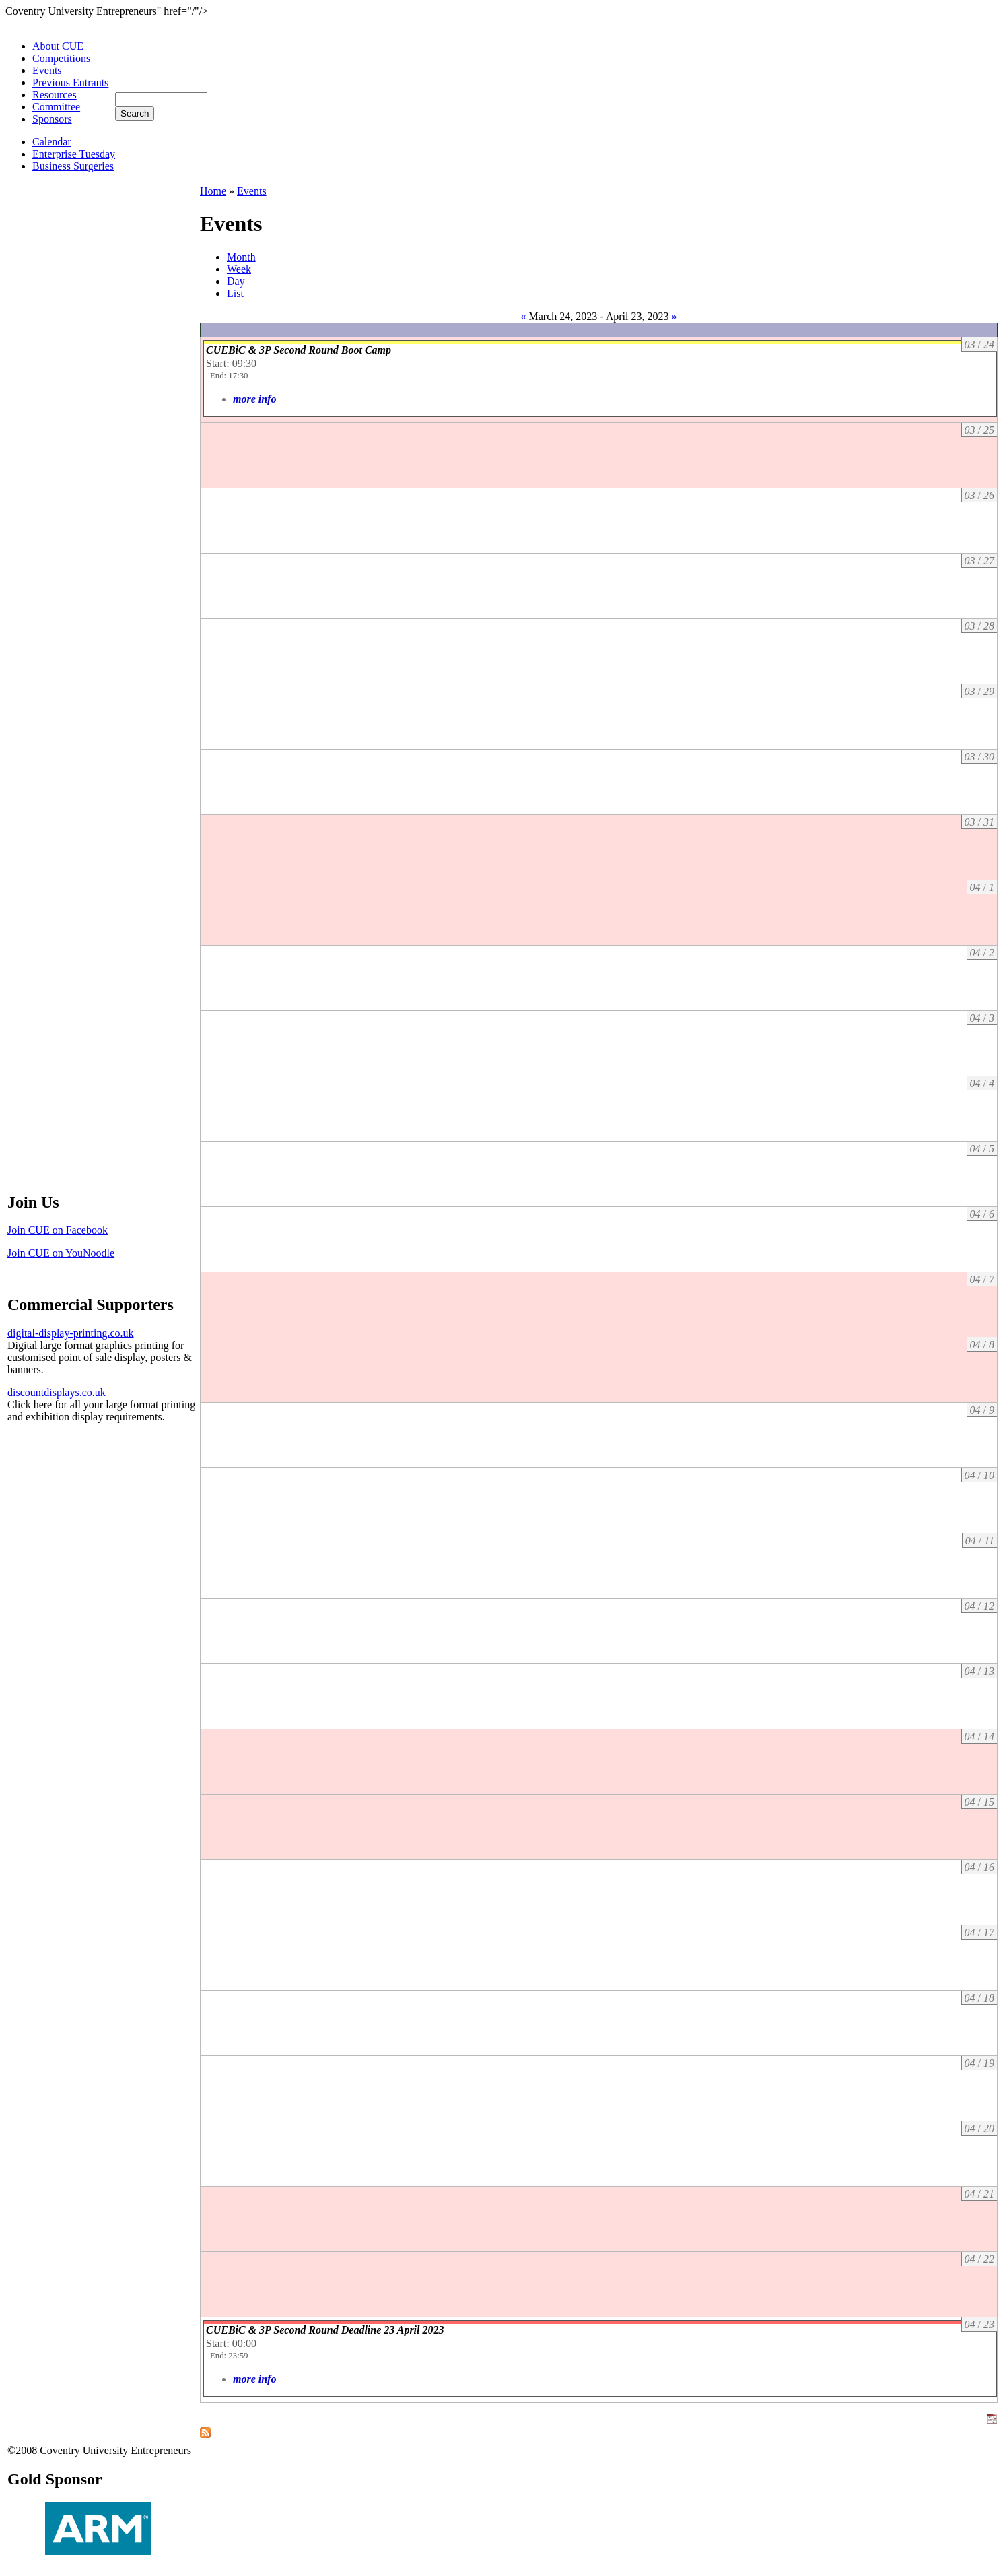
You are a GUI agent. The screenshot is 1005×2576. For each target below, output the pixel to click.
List (235, 293)
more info (254, 399)
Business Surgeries (73, 166)
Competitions (61, 58)
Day (236, 281)
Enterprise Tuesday (73, 154)
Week (239, 269)
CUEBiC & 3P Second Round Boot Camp (298, 350)
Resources (54, 94)
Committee (56, 106)
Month (241, 257)
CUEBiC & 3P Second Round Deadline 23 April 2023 (325, 2330)
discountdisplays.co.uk (56, 1392)
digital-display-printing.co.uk (70, 1333)
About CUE (57, 46)
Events (47, 70)
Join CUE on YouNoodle (60, 1253)
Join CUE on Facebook (57, 1230)
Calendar (51, 141)
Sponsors (52, 119)
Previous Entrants (70, 82)
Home (213, 191)
